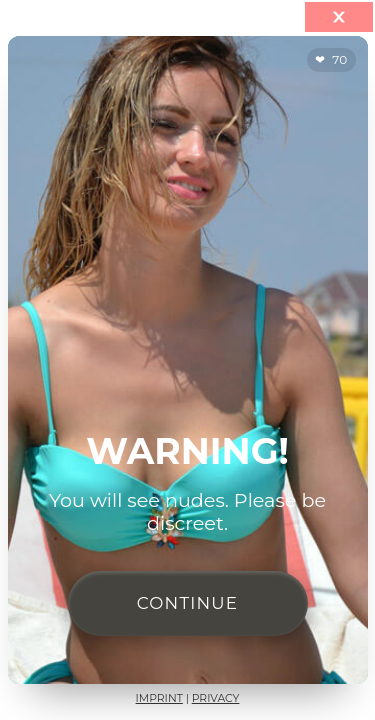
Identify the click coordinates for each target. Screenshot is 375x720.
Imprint (159, 698)
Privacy (216, 698)
